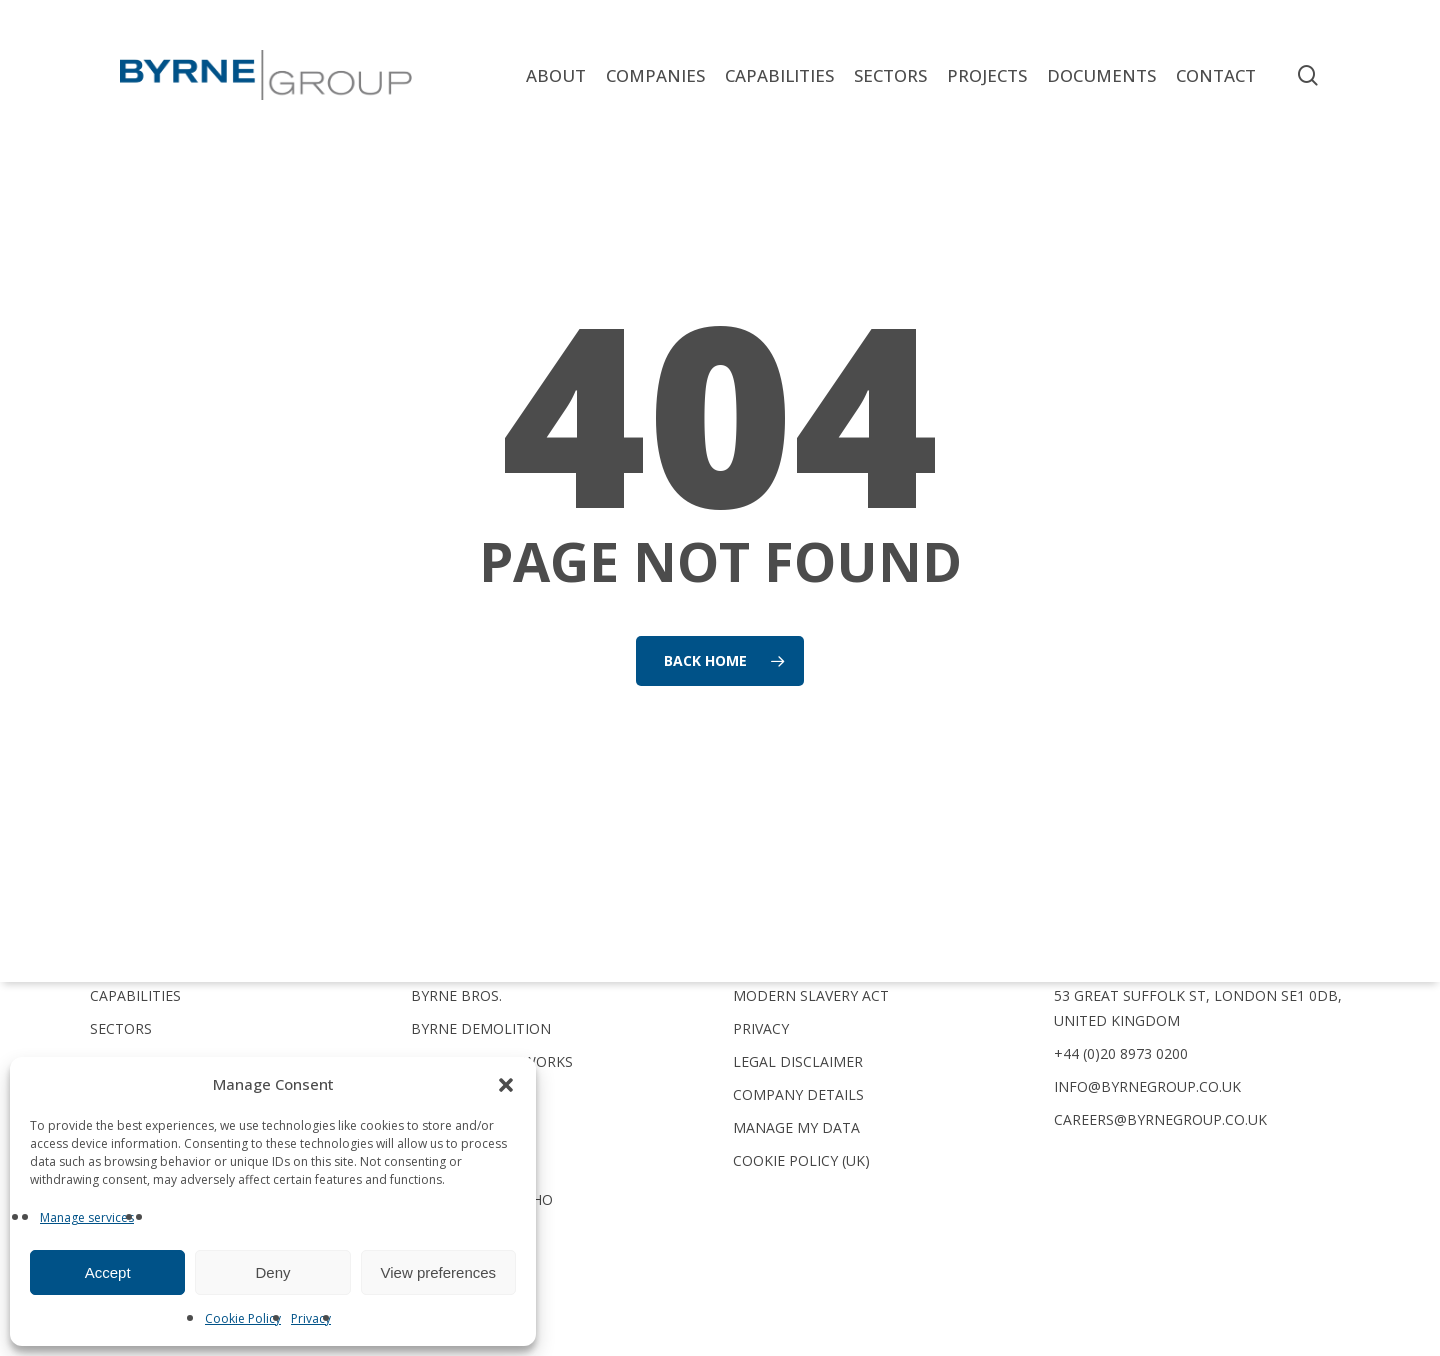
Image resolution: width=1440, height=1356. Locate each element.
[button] (506, 1085)
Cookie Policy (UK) (801, 1160)
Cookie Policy (243, 1318)
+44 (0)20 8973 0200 (1121, 1053)
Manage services (87, 1217)
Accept (108, 1272)
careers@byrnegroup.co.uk (1160, 1119)
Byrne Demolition (481, 1028)
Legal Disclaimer (798, 1061)
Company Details (798, 1094)
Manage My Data (796, 1127)
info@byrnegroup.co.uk (1147, 1086)
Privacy (311, 1318)
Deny (272, 1272)
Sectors (121, 1028)
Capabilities (135, 995)
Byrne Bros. (456, 995)
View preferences (439, 1272)
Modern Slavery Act (811, 995)
